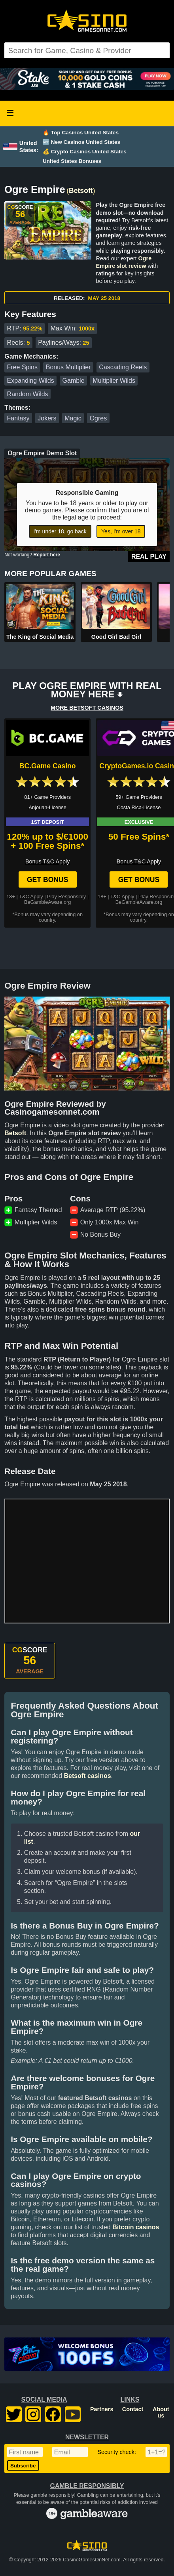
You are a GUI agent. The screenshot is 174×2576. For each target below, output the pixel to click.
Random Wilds (27, 394)
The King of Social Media (40, 637)
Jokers (47, 418)
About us (161, 2412)
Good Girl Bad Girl (116, 637)
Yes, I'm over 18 (120, 531)
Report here (47, 555)
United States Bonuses (72, 161)
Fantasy (18, 418)
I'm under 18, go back (60, 531)
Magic (72, 418)
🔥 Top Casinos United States (81, 133)
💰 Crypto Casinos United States (85, 152)
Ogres (98, 418)
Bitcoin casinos (135, 2227)
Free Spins (22, 367)
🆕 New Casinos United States (81, 142)
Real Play (148, 556)
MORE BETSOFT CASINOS (87, 708)
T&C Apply (31, 896)
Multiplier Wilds (114, 380)
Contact (133, 2409)
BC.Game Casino (47, 766)
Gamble (73, 380)
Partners (101, 2409)
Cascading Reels (123, 367)
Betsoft (81, 191)
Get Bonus (47, 880)
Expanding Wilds (30, 380)
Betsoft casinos (87, 1775)
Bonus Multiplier (68, 367)
